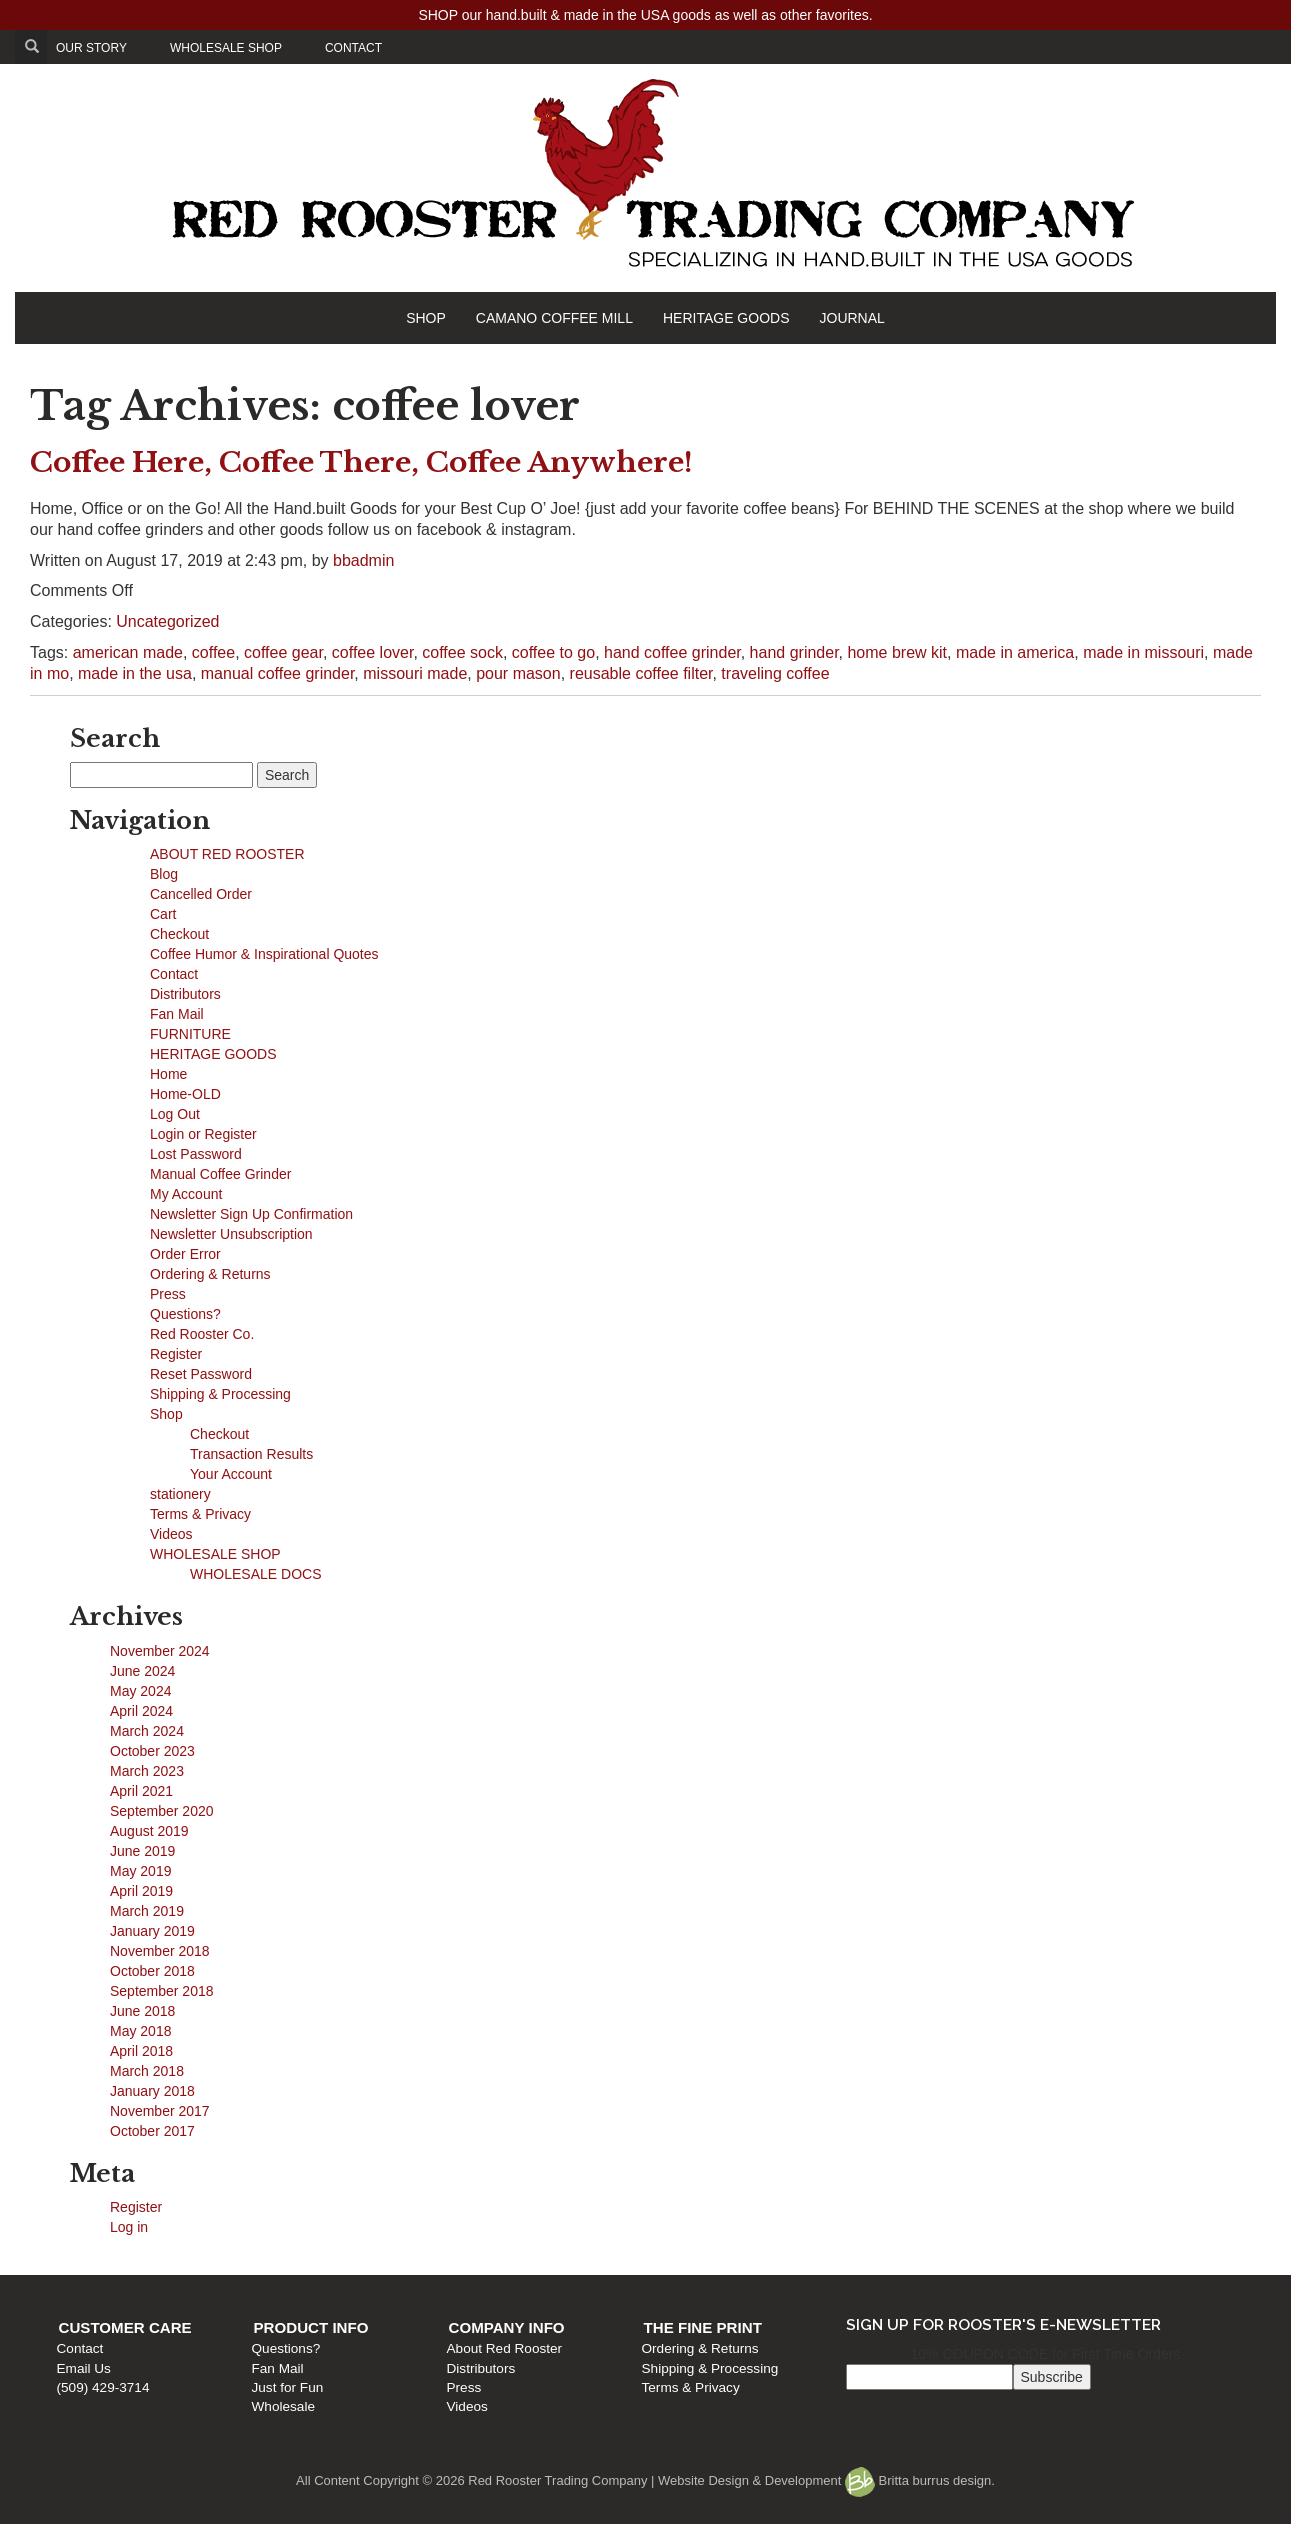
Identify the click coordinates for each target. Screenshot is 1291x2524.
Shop (166, 1414)
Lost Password (196, 1154)
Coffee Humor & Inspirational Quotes (264, 954)
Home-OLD (185, 1094)
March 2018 (147, 2071)
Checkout (179, 934)
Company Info (507, 2327)
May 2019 (140, 1871)
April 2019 (141, 1891)
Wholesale (283, 2406)
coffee (213, 652)
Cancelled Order (201, 894)
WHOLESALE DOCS (255, 1574)
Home (168, 1074)
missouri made (415, 673)
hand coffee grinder (672, 652)
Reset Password (201, 1374)
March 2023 (147, 1771)
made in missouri (1143, 652)
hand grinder (794, 652)
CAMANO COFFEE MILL (554, 318)
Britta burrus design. (920, 2480)
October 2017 (152, 2131)
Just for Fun (288, 2387)
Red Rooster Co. (202, 1334)
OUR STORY (91, 48)
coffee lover (373, 652)
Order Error (185, 1254)
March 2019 (147, 1911)
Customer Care (125, 2327)
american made (128, 652)
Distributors (185, 994)
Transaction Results (251, 1454)
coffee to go (553, 652)
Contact (174, 974)
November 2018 (160, 1951)
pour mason (518, 673)
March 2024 (147, 1731)
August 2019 (149, 1831)
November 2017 (160, 2111)
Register (176, 1354)
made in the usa (135, 673)
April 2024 (141, 1711)
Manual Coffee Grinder (220, 1174)
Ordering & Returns (210, 1274)
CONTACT (353, 48)
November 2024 (160, 1651)
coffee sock (462, 652)
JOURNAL (852, 318)
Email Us (84, 2368)
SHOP (426, 318)
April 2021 (141, 1791)
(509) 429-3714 (103, 2387)
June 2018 (142, 2011)
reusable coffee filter (641, 673)
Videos (171, 1534)
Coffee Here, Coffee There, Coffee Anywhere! (361, 462)
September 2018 (162, 1991)
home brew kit (897, 652)
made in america (1015, 652)
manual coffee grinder (278, 673)
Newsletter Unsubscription (231, 1234)
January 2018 (152, 2091)
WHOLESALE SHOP (226, 48)
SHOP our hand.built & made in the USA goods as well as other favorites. (645, 15)
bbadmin (363, 560)
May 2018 (140, 2031)
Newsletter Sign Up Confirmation (251, 1214)
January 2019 (152, 1931)
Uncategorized (167, 621)
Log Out (175, 1114)
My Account (186, 1194)
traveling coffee (775, 673)
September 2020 (162, 1811)
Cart (163, 914)
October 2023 (152, 1751)
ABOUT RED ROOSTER (227, 854)
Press (168, 1294)
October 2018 (152, 1971)
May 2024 (140, 1691)
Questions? (185, 1314)
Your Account (231, 1474)
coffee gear (283, 652)
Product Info (311, 2327)
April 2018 (141, 2051)
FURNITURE (190, 1034)
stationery (180, 1494)
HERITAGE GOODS (726, 318)
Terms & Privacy (200, 1514)
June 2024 (142, 1671)
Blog (164, 874)
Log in (129, 2227)
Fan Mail (177, 1014)
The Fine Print (703, 2327)
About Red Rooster (505, 2348)
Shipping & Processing (220, 1394)
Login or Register (203, 1134)
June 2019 (142, 1851)
